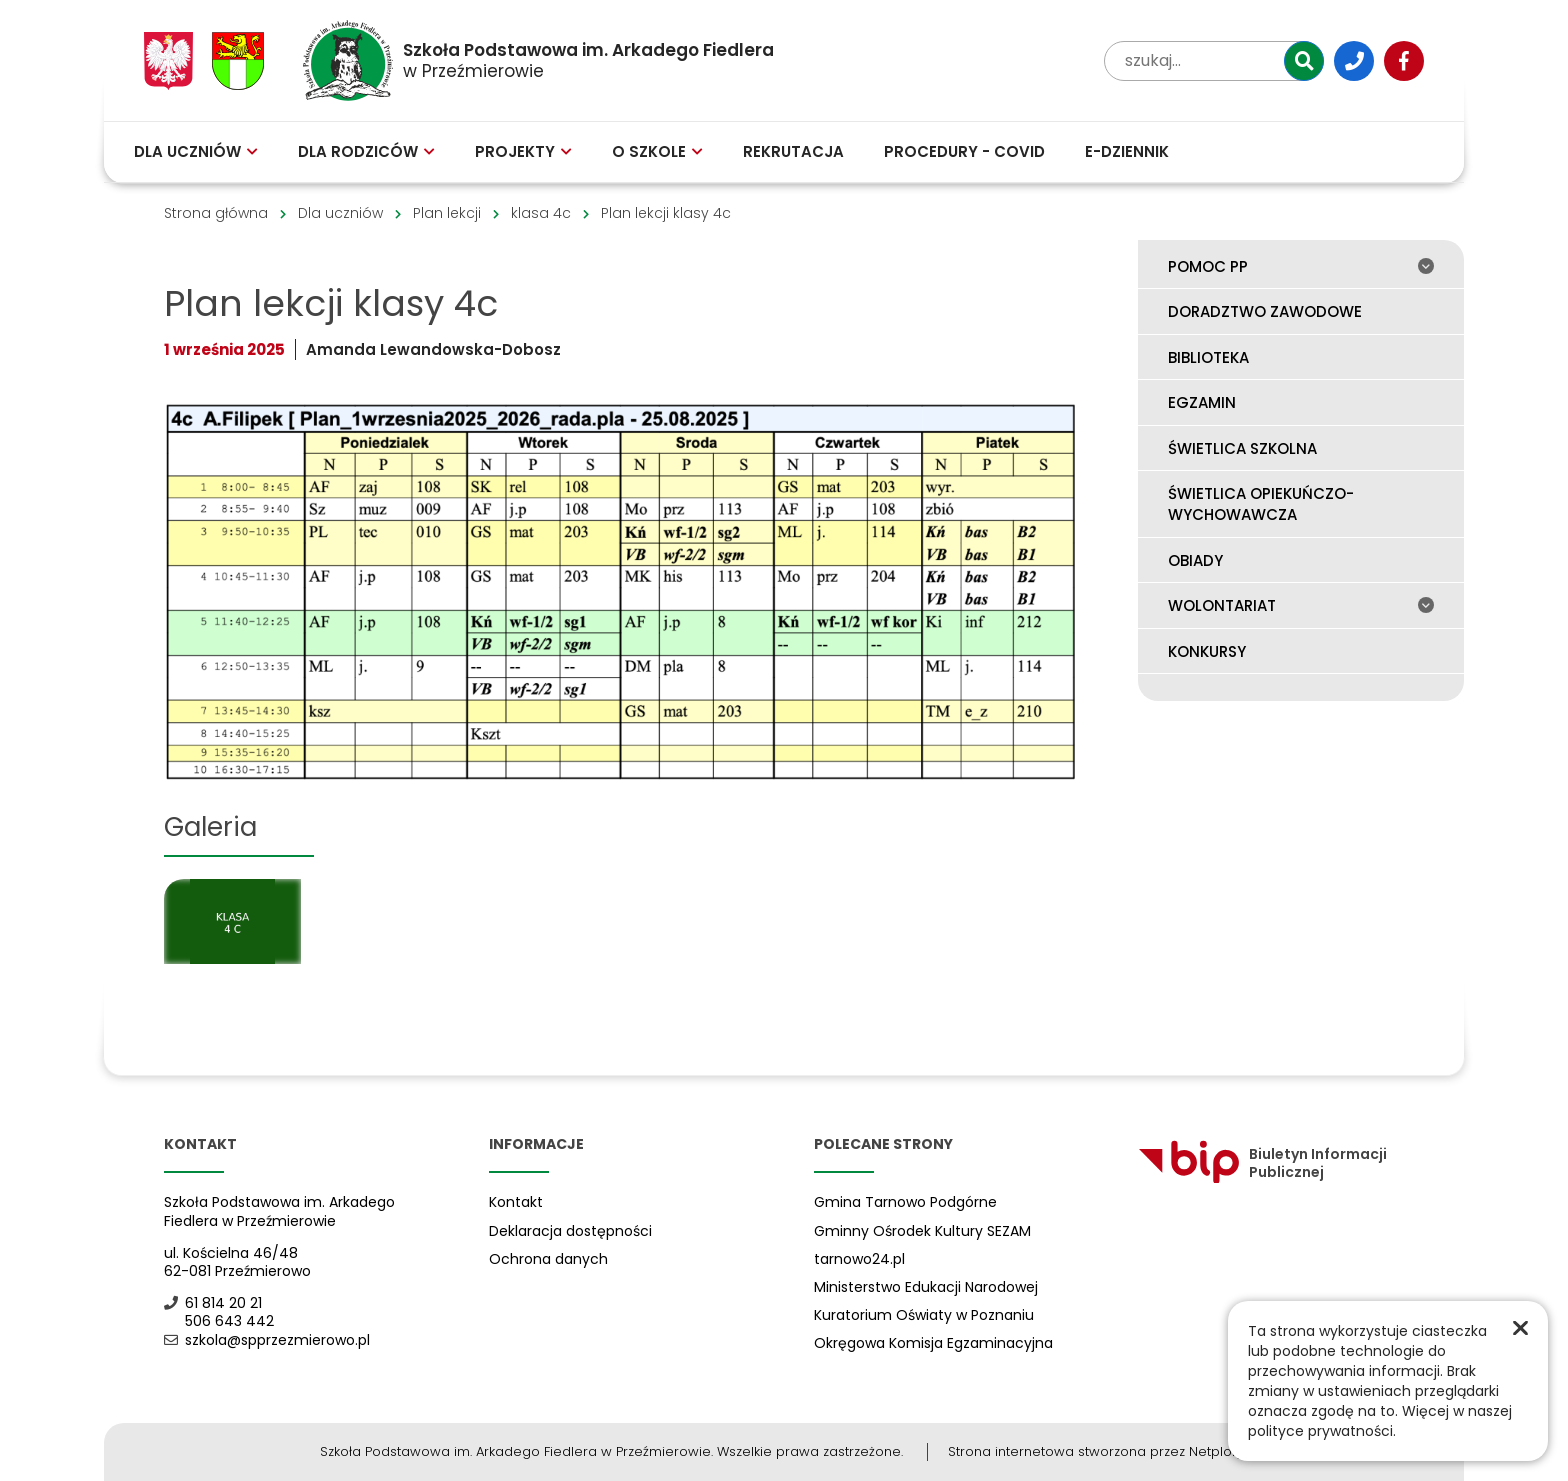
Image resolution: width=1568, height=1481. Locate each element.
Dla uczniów (340, 213)
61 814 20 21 (213, 1303)
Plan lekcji (447, 213)
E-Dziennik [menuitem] (1127, 151)
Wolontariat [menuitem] (1301, 605)
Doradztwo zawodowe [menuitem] (1265, 311)
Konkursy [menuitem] (1207, 651)
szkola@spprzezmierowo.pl (267, 1340)
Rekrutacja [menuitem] (793, 151)
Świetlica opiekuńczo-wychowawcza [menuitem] (1261, 504)
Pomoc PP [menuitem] (1301, 266)
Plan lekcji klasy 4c (666, 213)
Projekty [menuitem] (523, 151)
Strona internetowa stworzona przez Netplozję (1098, 1451)
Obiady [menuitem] (1195, 560)
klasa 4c (541, 213)
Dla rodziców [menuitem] (366, 151)
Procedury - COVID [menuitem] (964, 151)
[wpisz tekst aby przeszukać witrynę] (1214, 61)
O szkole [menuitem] (657, 151)
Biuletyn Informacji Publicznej (1263, 1163)
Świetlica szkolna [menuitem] (1242, 448)
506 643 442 (219, 1321)
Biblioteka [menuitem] (1208, 357)
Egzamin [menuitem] (1202, 402)
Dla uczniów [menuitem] (196, 151)
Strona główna (216, 213)
